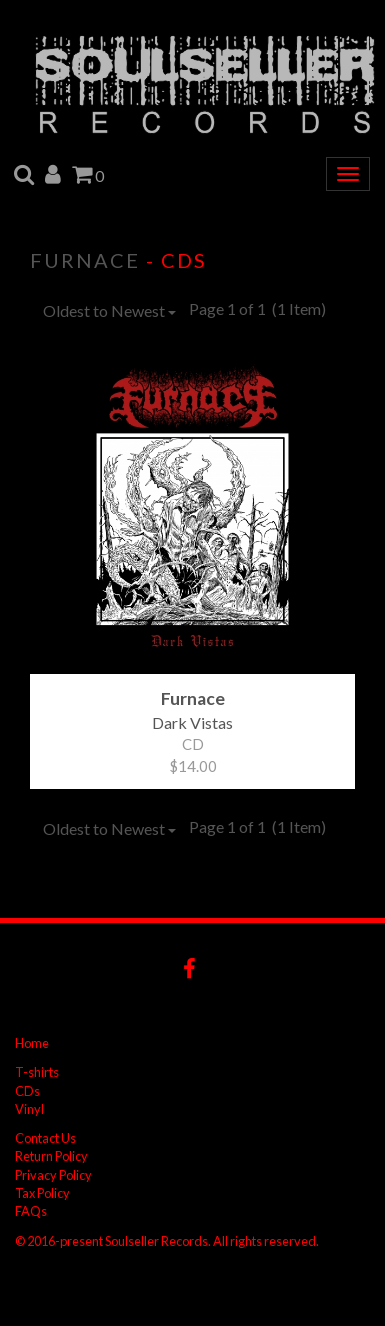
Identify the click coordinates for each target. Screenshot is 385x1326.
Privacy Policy (53, 1175)
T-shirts (37, 1072)
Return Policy (51, 1156)
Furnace (85, 260)
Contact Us (45, 1138)
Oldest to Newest (109, 310)
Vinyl (29, 1109)
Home (32, 1043)
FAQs (31, 1211)
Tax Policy (42, 1193)
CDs (27, 1091)
